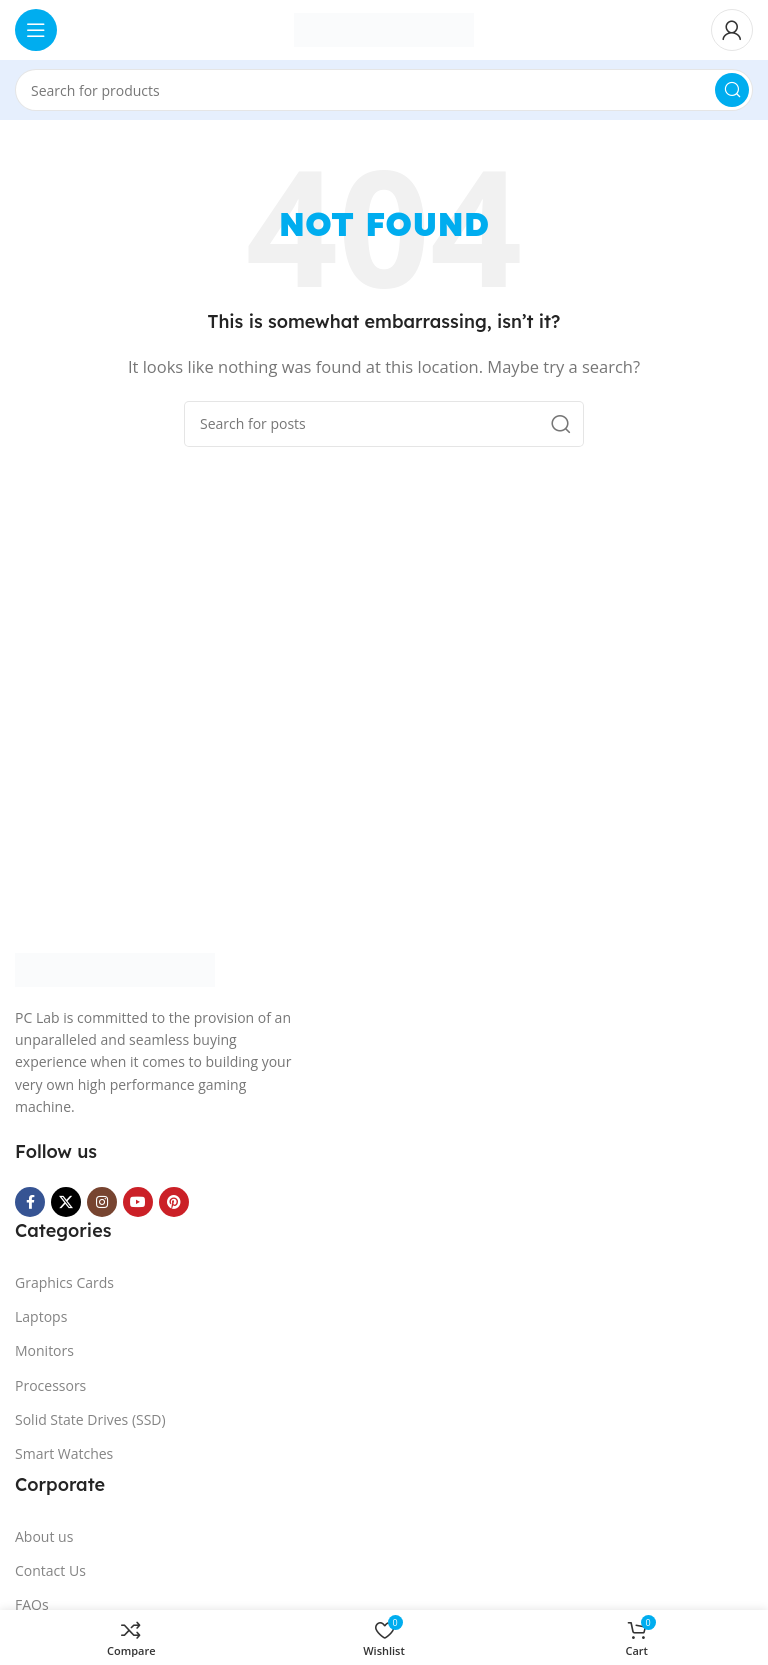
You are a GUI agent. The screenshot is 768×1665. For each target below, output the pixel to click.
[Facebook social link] (30, 1202)
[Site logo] (384, 28)
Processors (50, 1385)
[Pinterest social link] (174, 1202)
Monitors (44, 1350)
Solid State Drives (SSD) (90, 1419)
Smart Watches (64, 1453)
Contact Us (50, 1570)
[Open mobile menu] (36, 30)
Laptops (41, 1316)
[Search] (384, 90)
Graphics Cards (64, 1282)
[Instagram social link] (102, 1202)
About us (44, 1536)
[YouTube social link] (138, 1202)
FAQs (32, 1604)
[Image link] (115, 968)
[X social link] (66, 1202)
